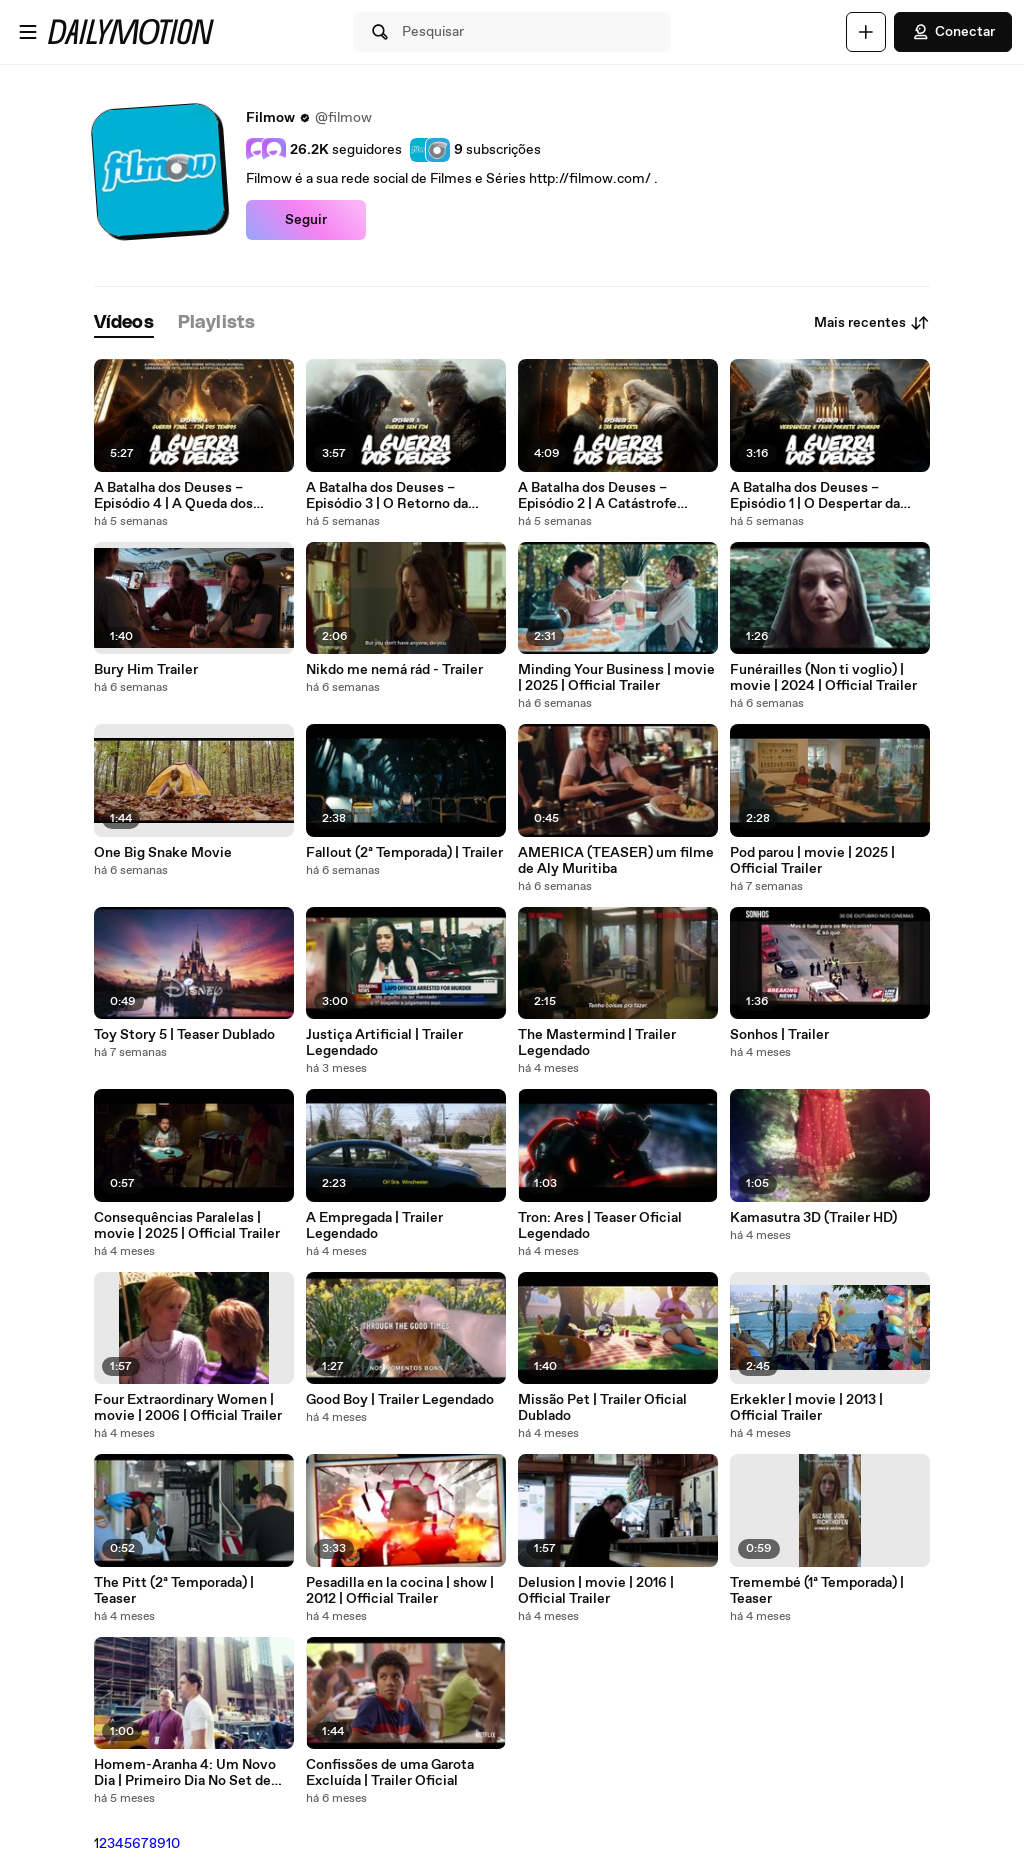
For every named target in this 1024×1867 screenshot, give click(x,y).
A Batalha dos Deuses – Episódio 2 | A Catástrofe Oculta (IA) (597, 496)
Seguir (306, 220)
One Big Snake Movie (163, 853)
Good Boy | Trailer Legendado (400, 1400)
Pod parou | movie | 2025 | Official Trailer (812, 861)
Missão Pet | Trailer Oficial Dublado (602, 1408)
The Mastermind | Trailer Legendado (597, 1043)
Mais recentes (872, 323)
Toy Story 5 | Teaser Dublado (184, 1035)
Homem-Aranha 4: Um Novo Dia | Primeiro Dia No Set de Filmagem (185, 1773)
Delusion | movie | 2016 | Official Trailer (596, 1591)
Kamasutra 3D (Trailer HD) (813, 1218)
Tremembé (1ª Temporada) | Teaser (817, 1591)
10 (173, 1844)
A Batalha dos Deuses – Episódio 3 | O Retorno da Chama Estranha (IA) (387, 496)
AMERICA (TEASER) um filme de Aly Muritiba (616, 861)
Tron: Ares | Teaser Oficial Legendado (600, 1226)
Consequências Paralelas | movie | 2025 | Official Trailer (187, 1226)
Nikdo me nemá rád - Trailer (394, 670)
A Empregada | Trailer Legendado (374, 1226)
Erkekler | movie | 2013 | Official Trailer (806, 1408)
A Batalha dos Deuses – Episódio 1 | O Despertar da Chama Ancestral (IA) (815, 496)
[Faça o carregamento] (866, 32)
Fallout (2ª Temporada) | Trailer (404, 853)
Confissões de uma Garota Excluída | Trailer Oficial (390, 1773)
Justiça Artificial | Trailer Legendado (384, 1043)
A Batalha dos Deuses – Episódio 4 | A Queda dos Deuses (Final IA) (173, 496)
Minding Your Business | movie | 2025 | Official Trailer (616, 678)
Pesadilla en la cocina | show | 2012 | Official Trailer (400, 1591)
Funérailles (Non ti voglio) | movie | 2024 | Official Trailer (823, 678)
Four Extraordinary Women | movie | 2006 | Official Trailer (188, 1408)
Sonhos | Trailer (779, 1035)
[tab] (124, 323)
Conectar (953, 32)
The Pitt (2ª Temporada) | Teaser (174, 1591)
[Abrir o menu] (28, 32)
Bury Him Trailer (146, 670)
